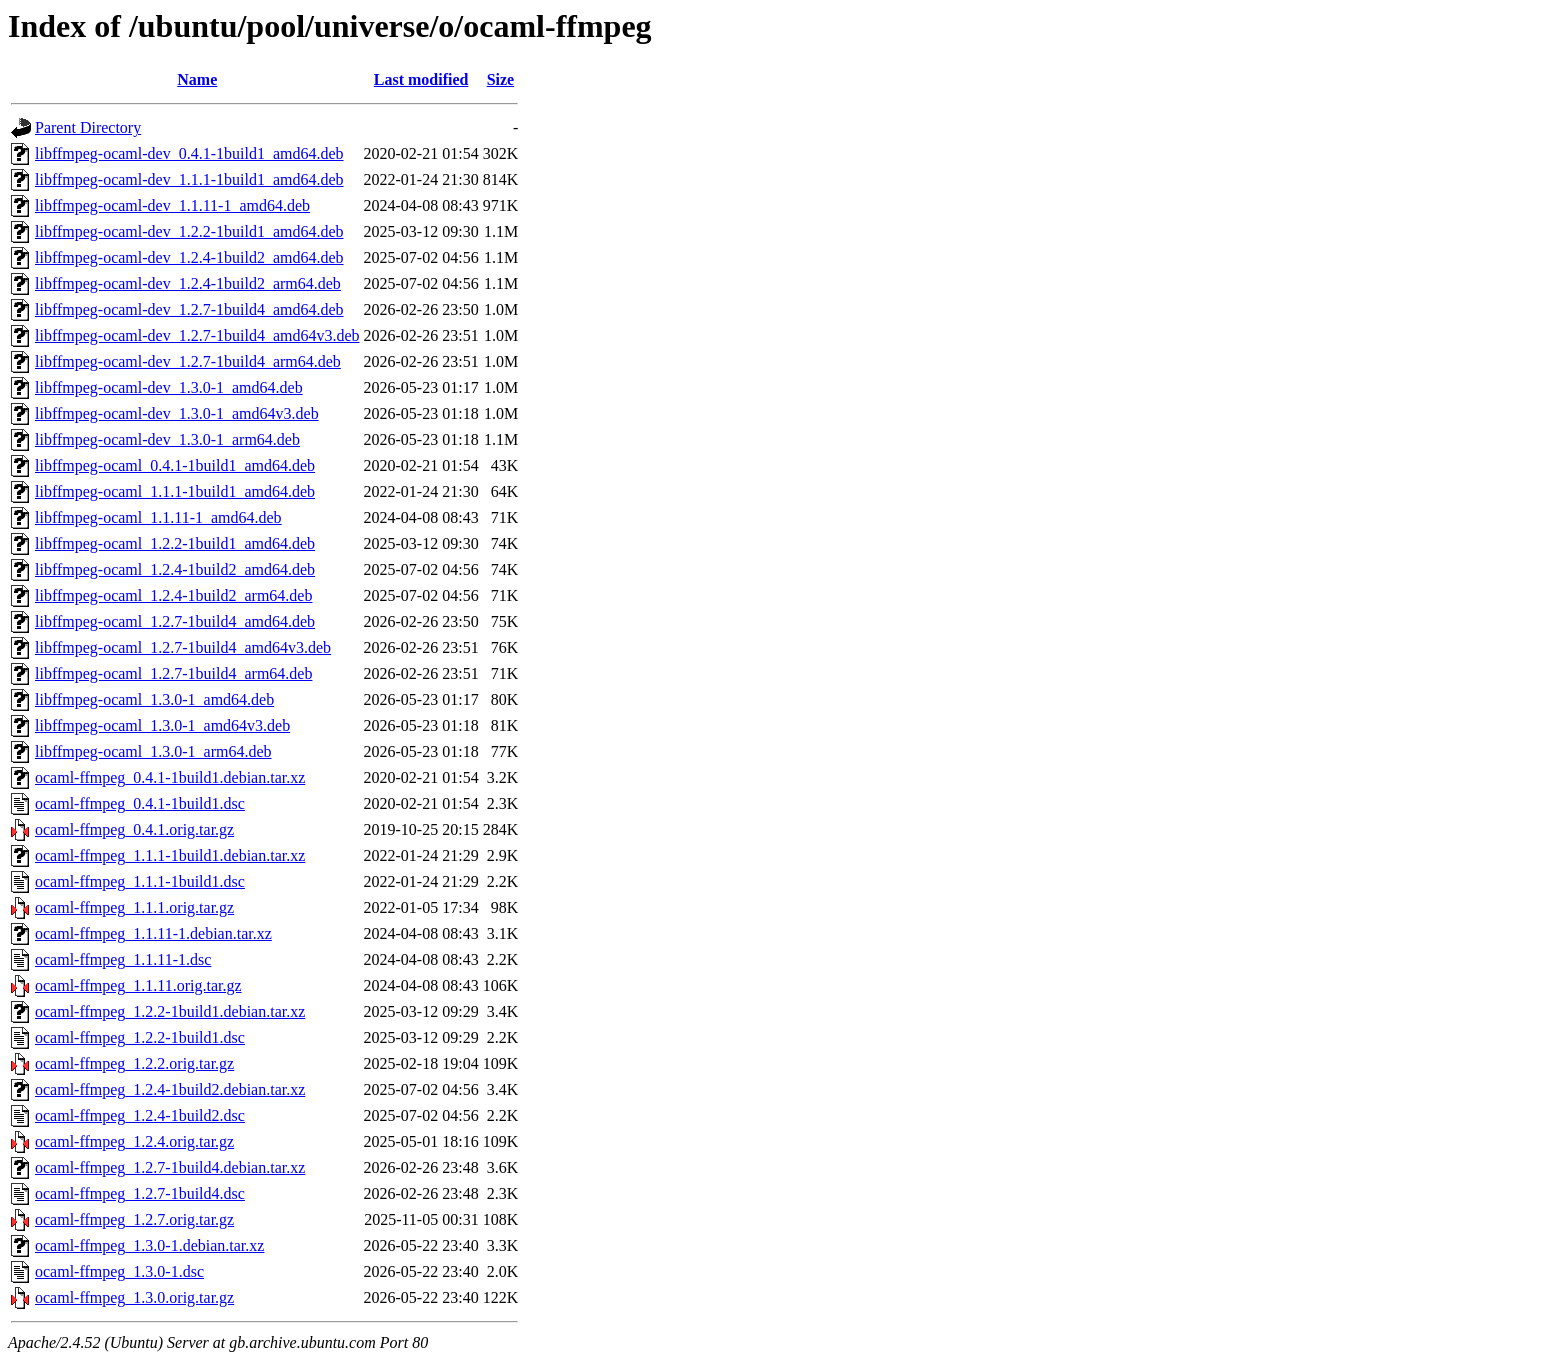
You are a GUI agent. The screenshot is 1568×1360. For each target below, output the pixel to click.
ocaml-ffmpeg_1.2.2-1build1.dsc (140, 1037)
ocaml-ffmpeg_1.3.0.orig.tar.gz (134, 1297)
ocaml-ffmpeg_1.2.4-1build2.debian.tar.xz (170, 1089)
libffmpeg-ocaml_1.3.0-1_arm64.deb (153, 751)
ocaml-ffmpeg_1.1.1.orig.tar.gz (134, 907)
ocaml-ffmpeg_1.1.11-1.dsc (123, 959)
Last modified (421, 79)
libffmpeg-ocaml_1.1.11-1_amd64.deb (158, 517)
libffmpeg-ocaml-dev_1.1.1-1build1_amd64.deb (189, 179)
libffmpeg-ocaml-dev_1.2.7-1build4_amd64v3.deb (197, 335)
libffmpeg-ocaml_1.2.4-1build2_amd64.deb (175, 569)
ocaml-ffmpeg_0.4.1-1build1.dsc (140, 803)
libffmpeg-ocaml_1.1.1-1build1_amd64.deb (175, 491)
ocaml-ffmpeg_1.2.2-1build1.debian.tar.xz (170, 1011)
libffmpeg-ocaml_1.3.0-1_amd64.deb (154, 699)
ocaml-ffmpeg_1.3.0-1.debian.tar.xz (149, 1245)
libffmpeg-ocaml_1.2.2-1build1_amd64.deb (175, 543)
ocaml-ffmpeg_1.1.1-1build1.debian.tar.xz (170, 855)
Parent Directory (88, 127)
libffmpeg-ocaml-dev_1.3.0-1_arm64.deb (167, 439)
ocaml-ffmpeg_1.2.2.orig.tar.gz (134, 1063)
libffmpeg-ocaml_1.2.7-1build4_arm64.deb (173, 673)
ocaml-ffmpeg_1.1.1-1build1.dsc (140, 881)
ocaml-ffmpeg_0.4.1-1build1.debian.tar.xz (170, 777)
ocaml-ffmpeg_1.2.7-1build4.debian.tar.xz (170, 1167)
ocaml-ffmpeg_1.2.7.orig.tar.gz (134, 1219)
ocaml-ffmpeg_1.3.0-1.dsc (119, 1271)
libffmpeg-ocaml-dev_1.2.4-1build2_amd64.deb (189, 257)
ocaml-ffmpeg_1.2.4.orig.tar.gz (134, 1141)
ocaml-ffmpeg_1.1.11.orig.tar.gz (138, 985)
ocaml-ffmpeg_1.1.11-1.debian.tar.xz (153, 933)
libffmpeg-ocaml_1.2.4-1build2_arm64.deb (173, 595)
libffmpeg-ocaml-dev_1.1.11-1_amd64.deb (172, 205)
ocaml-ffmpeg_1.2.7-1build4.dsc (140, 1193)
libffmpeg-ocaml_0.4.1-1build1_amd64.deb (175, 465)
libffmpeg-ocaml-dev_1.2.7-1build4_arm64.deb (188, 361)
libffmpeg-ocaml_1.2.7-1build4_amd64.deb (175, 621)
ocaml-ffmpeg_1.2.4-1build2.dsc (140, 1115)
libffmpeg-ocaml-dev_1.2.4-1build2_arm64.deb (188, 283)
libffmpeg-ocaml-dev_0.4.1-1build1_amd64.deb (189, 153)
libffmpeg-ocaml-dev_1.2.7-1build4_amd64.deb (189, 309)
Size (501, 79)
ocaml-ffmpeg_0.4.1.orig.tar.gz (134, 829)
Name (197, 79)
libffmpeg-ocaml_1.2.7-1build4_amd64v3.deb (183, 647)
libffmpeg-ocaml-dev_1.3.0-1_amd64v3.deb (177, 413)
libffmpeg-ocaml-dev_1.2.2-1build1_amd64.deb (189, 231)
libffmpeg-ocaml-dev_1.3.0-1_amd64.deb (169, 387)
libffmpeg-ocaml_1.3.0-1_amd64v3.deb (162, 725)
